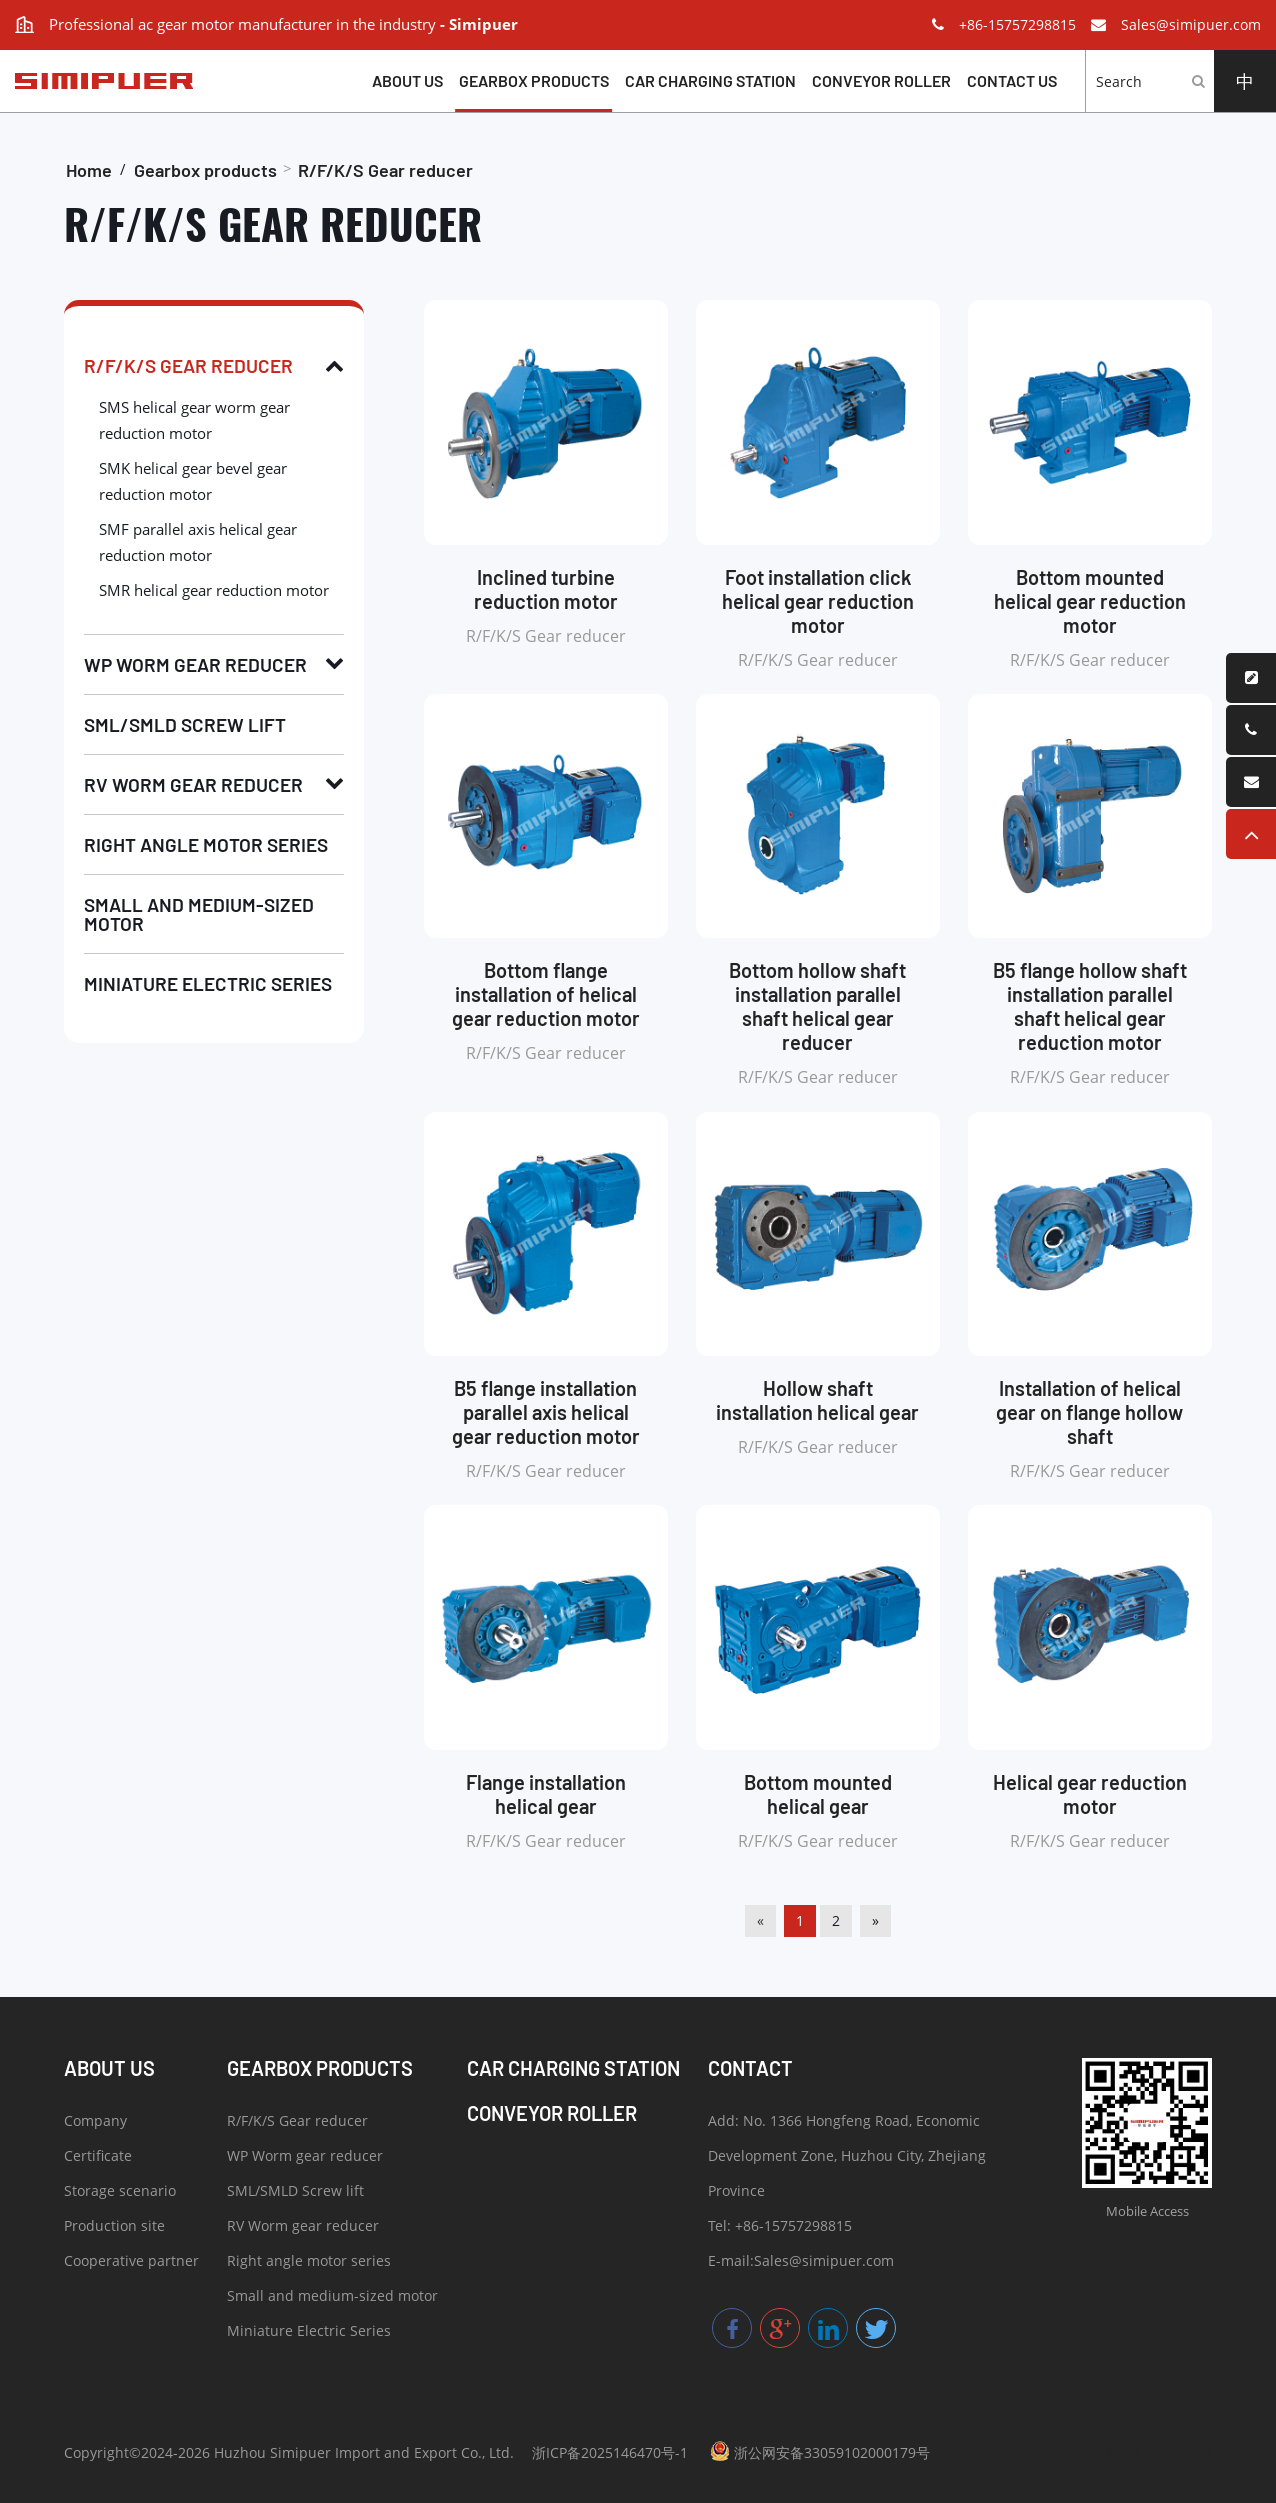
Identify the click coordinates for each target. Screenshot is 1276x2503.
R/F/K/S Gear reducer (385, 170)
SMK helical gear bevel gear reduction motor (193, 481)
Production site (114, 2228)
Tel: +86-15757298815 (780, 2228)
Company (95, 2123)
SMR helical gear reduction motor (214, 590)
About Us (407, 80)
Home (89, 170)
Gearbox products (534, 80)
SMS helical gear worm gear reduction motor (194, 420)
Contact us (1012, 80)
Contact (750, 2068)
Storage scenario (120, 2193)
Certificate (98, 2158)
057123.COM (1181, 2452)
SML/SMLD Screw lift (185, 724)
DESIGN (1121, 2452)
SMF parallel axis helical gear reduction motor (198, 542)
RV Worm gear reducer (193, 784)
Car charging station (710, 80)
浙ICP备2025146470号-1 (610, 2452)
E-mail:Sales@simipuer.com (801, 2263)
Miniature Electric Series (208, 983)
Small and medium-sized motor (199, 914)
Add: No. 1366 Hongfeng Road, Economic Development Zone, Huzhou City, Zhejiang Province (847, 2158)
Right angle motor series (206, 844)
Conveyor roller (881, 80)
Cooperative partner (131, 2263)
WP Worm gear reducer (195, 664)
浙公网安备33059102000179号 (820, 2451)
